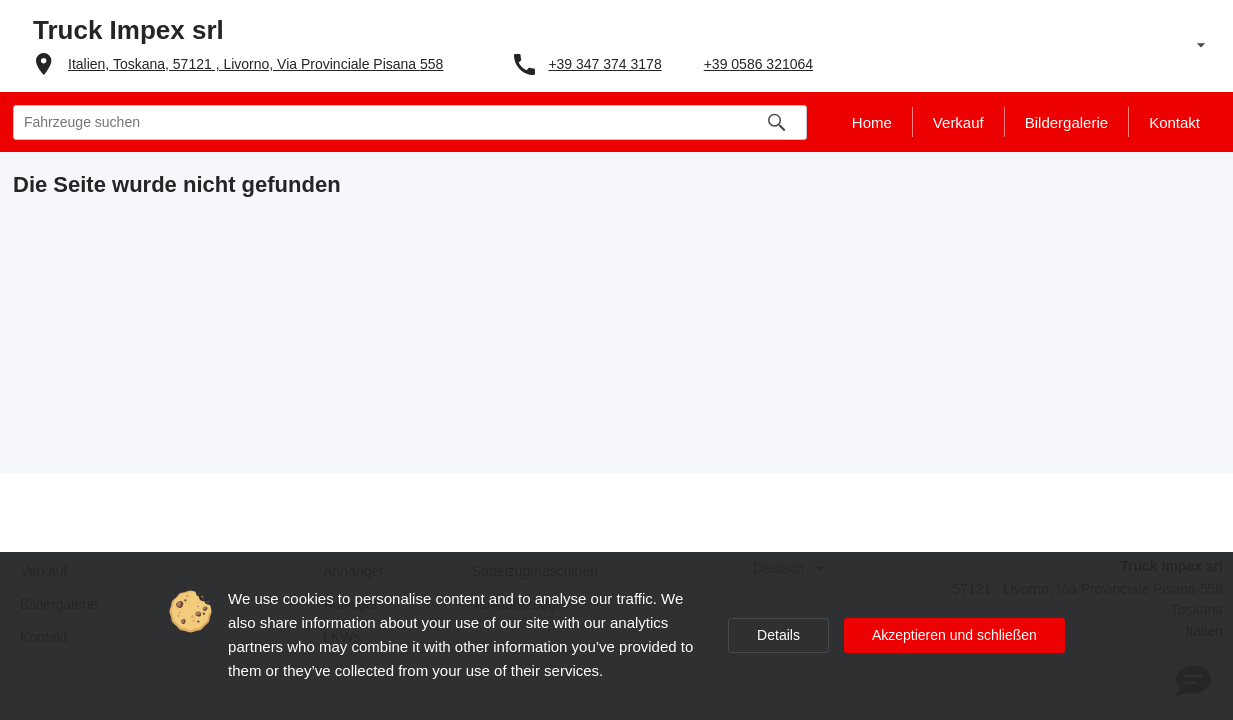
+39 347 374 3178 (604, 64)
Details (778, 635)
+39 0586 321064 (758, 64)
